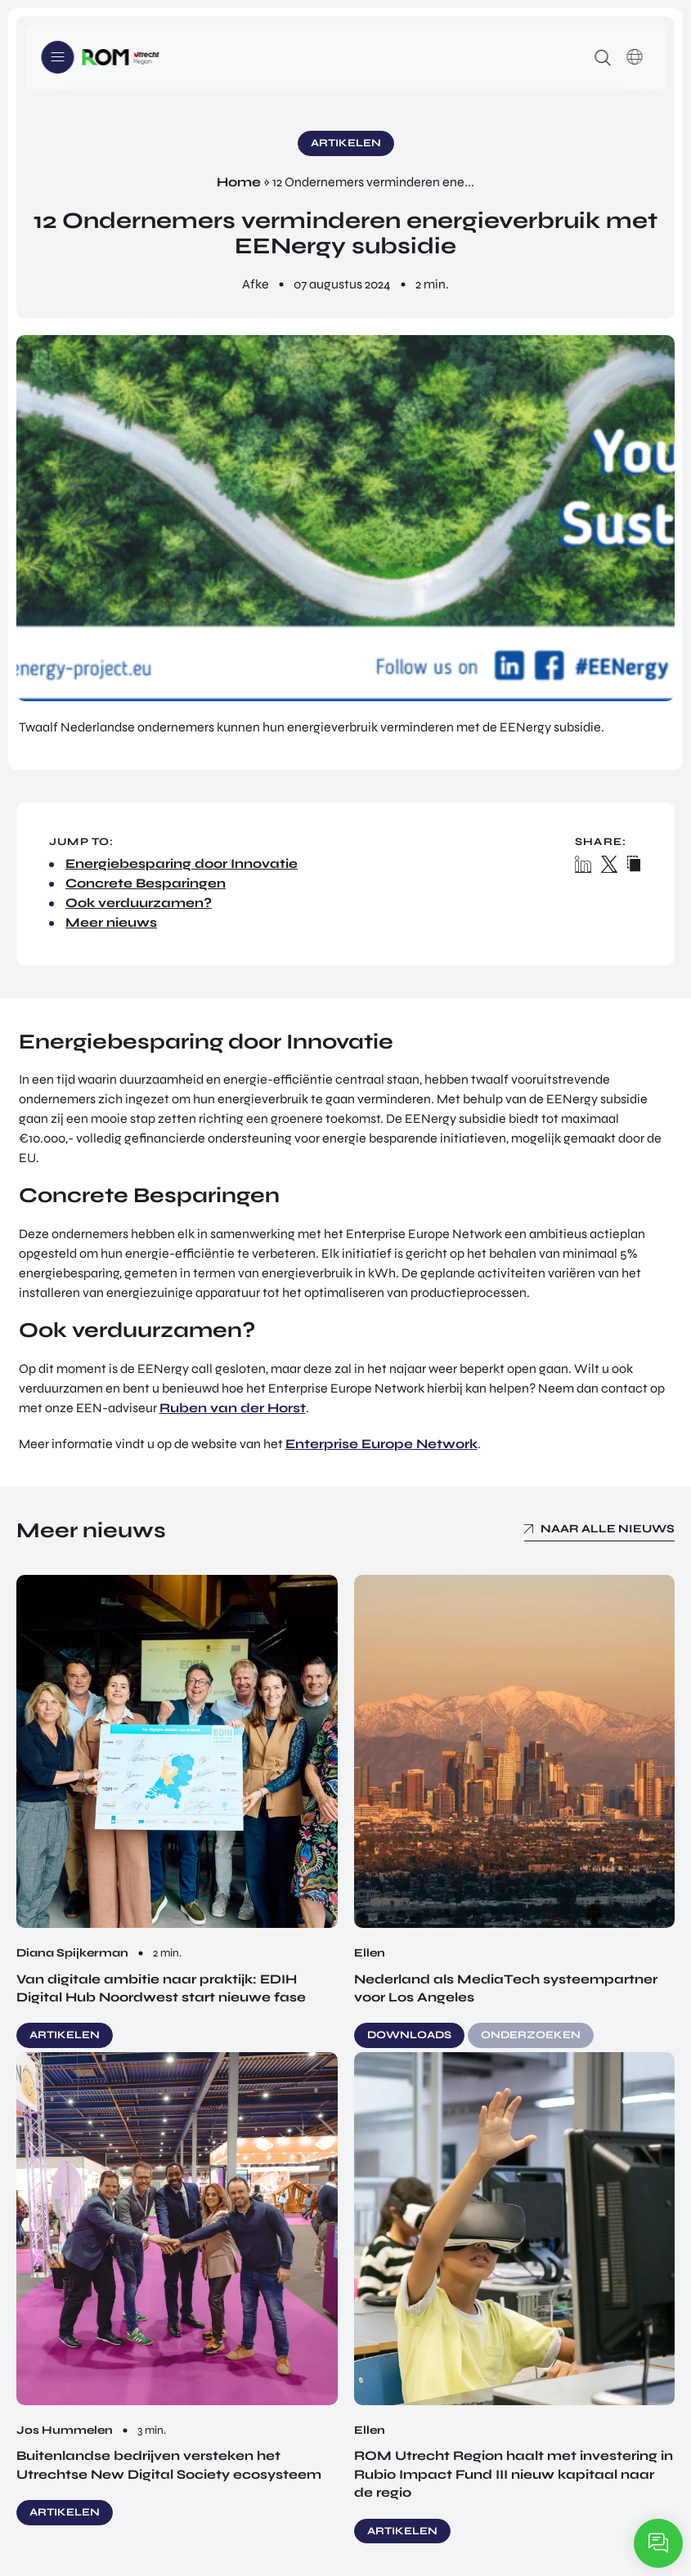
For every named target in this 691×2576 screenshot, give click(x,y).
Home (239, 182)
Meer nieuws (111, 922)
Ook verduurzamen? (138, 902)
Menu (57, 57)
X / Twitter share (610, 864)
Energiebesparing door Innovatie (181, 863)
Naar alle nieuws (608, 1529)
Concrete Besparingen (145, 883)
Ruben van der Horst (232, 1407)
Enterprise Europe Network (381, 1443)
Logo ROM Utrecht (120, 57)
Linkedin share (584, 864)
